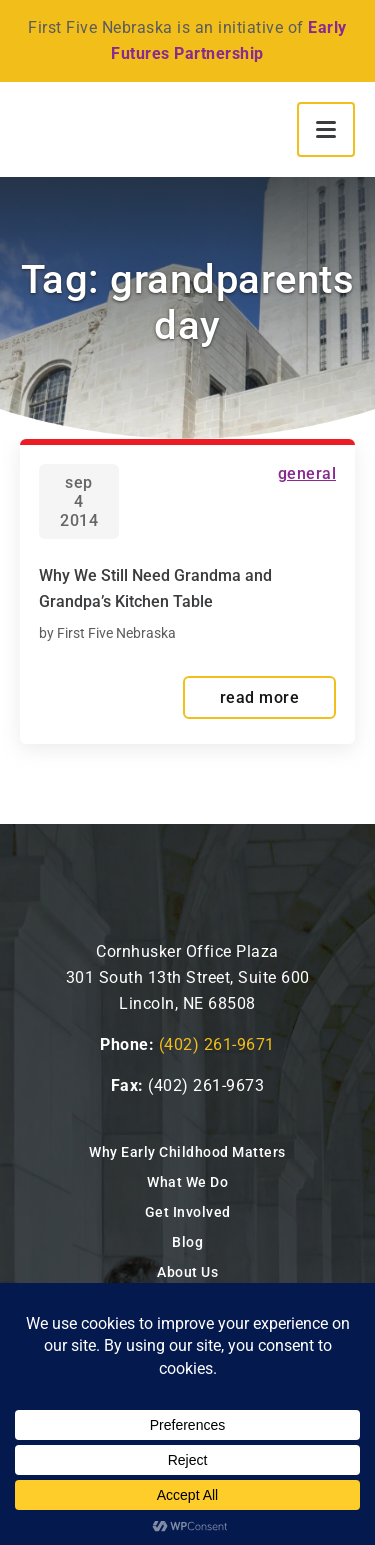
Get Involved (188, 1212)
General (307, 473)
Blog (187, 1242)
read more (260, 697)
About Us (187, 1272)
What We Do (187, 1182)
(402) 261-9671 (217, 1044)
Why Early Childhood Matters (187, 1152)
